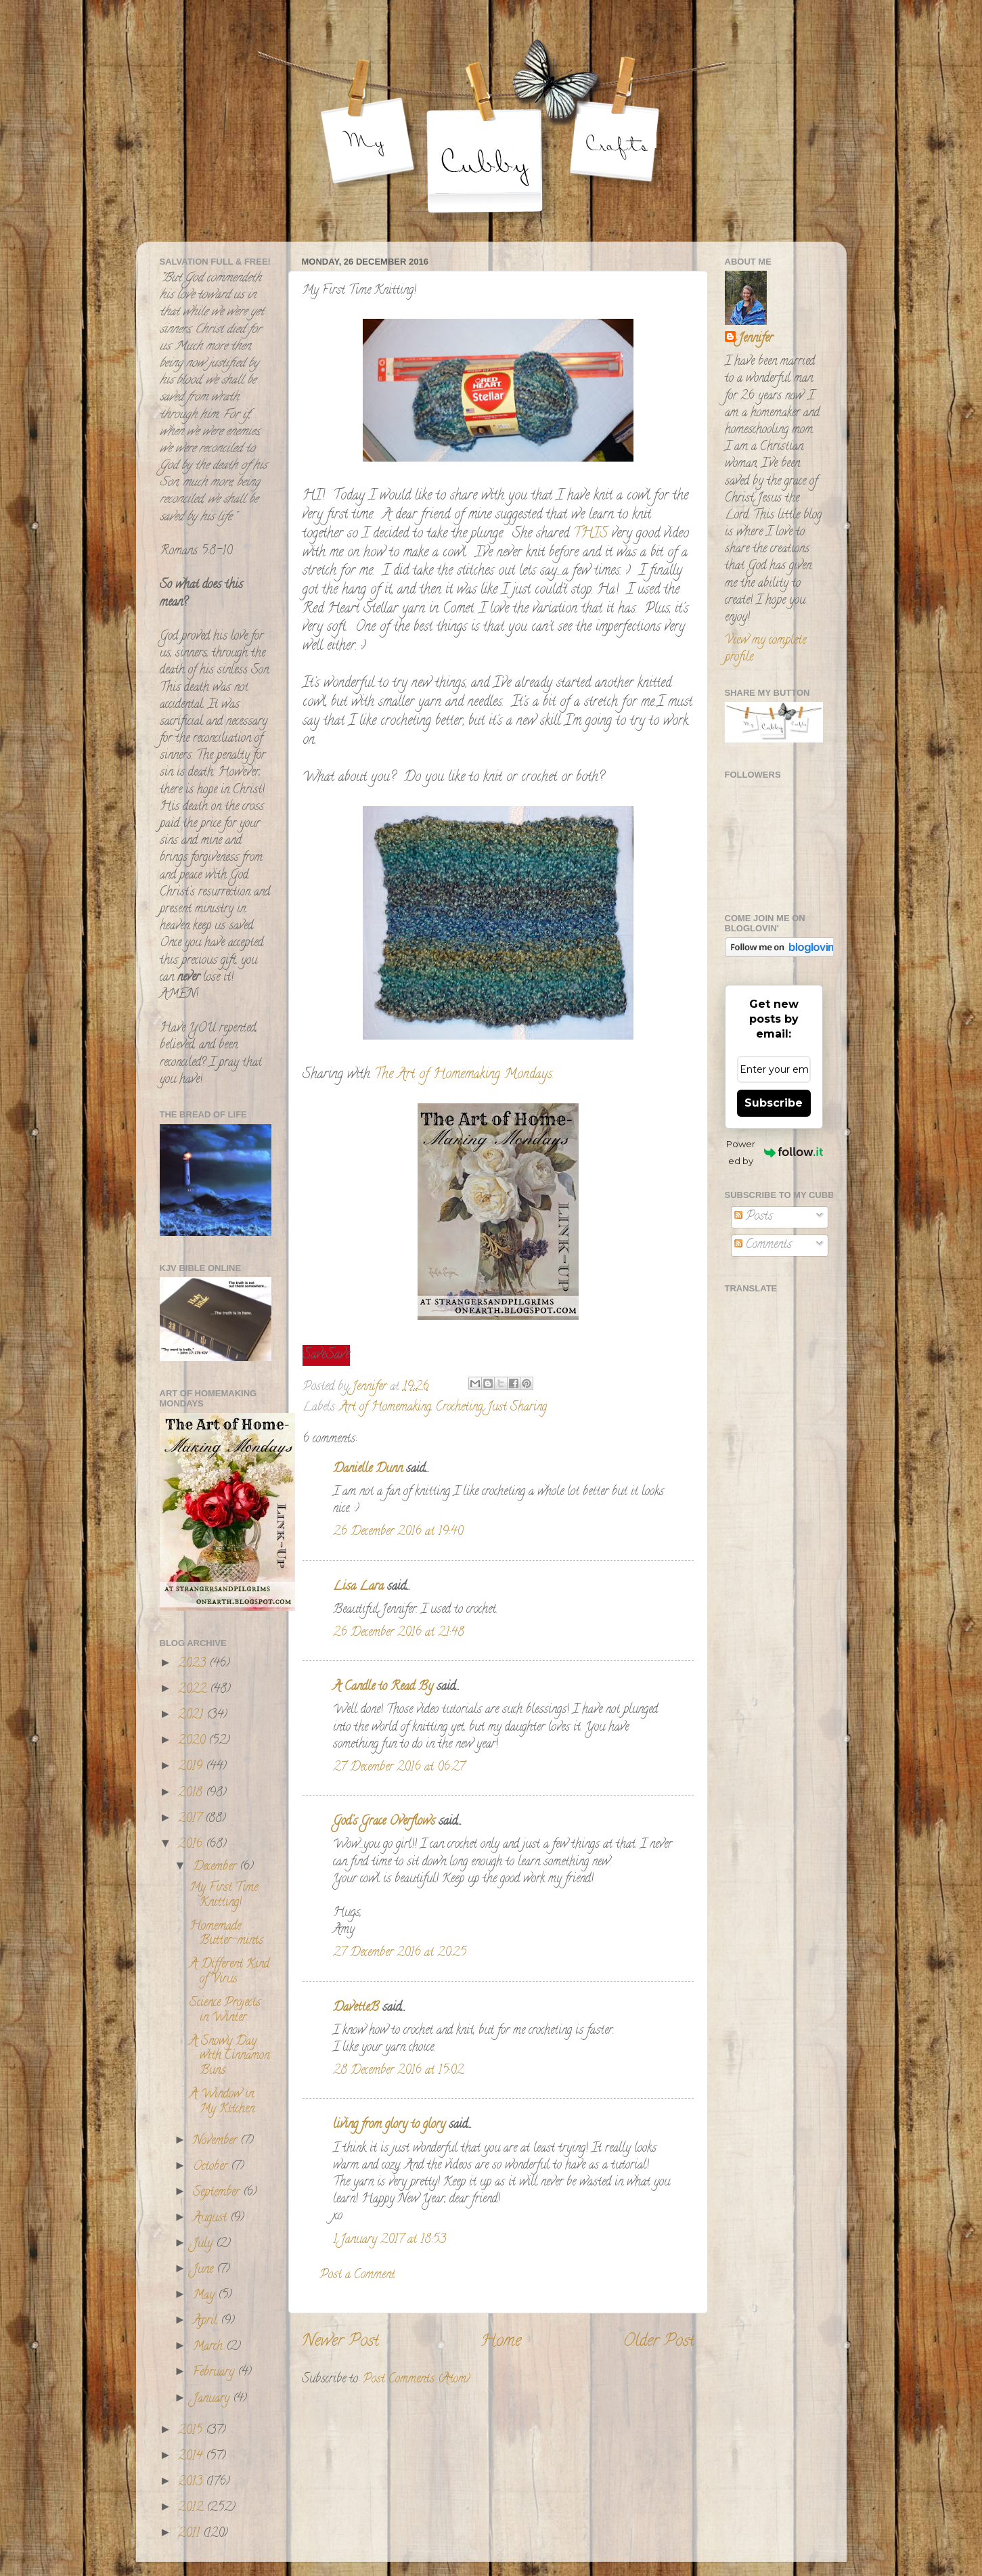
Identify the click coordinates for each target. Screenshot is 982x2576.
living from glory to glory (389, 2125)
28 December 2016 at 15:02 (398, 2071)
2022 (194, 1690)
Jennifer (755, 339)
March (209, 2347)
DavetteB (356, 2008)
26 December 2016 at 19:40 (398, 1532)
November (216, 2141)
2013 (192, 2482)
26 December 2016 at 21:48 (398, 1633)
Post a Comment (357, 2275)
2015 (192, 2431)
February (215, 2372)
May (205, 2295)
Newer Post (340, 2342)
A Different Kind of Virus (229, 1972)
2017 (191, 1819)
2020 (193, 1741)
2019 (192, 1767)
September (218, 2192)
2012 (192, 2508)
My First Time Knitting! (223, 1896)
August (211, 2218)
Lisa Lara (358, 1587)
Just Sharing (517, 1407)
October (212, 2167)
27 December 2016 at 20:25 (399, 1953)
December (216, 1867)
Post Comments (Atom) (416, 2379)
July (204, 2244)
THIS (590, 534)
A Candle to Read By (383, 1687)
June (205, 2270)
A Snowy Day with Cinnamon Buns (229, 2057)
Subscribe (773, 1102)
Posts (753, 1216)
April (207, 2321)
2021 (192, 1715)
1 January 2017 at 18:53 (389, 2240)
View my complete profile (765, 649)
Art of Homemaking (385, 1407)
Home (501, 2342)
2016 (192, 1845)
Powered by (774, 1152)
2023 (193, 1664)
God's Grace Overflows (384, 1822)
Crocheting (459, 1407)
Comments (763, 1245)
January (213, 2399)
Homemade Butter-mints (226, 1934)
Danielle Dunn (368, 1469)
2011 (190, 2534)
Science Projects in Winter (225, 2011)
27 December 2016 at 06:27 (399, 1767)
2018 (192, 1793)
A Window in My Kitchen (221, 2102)
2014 (192, 2456)
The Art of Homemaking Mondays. (462, 1075)
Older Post (658, 2342)
